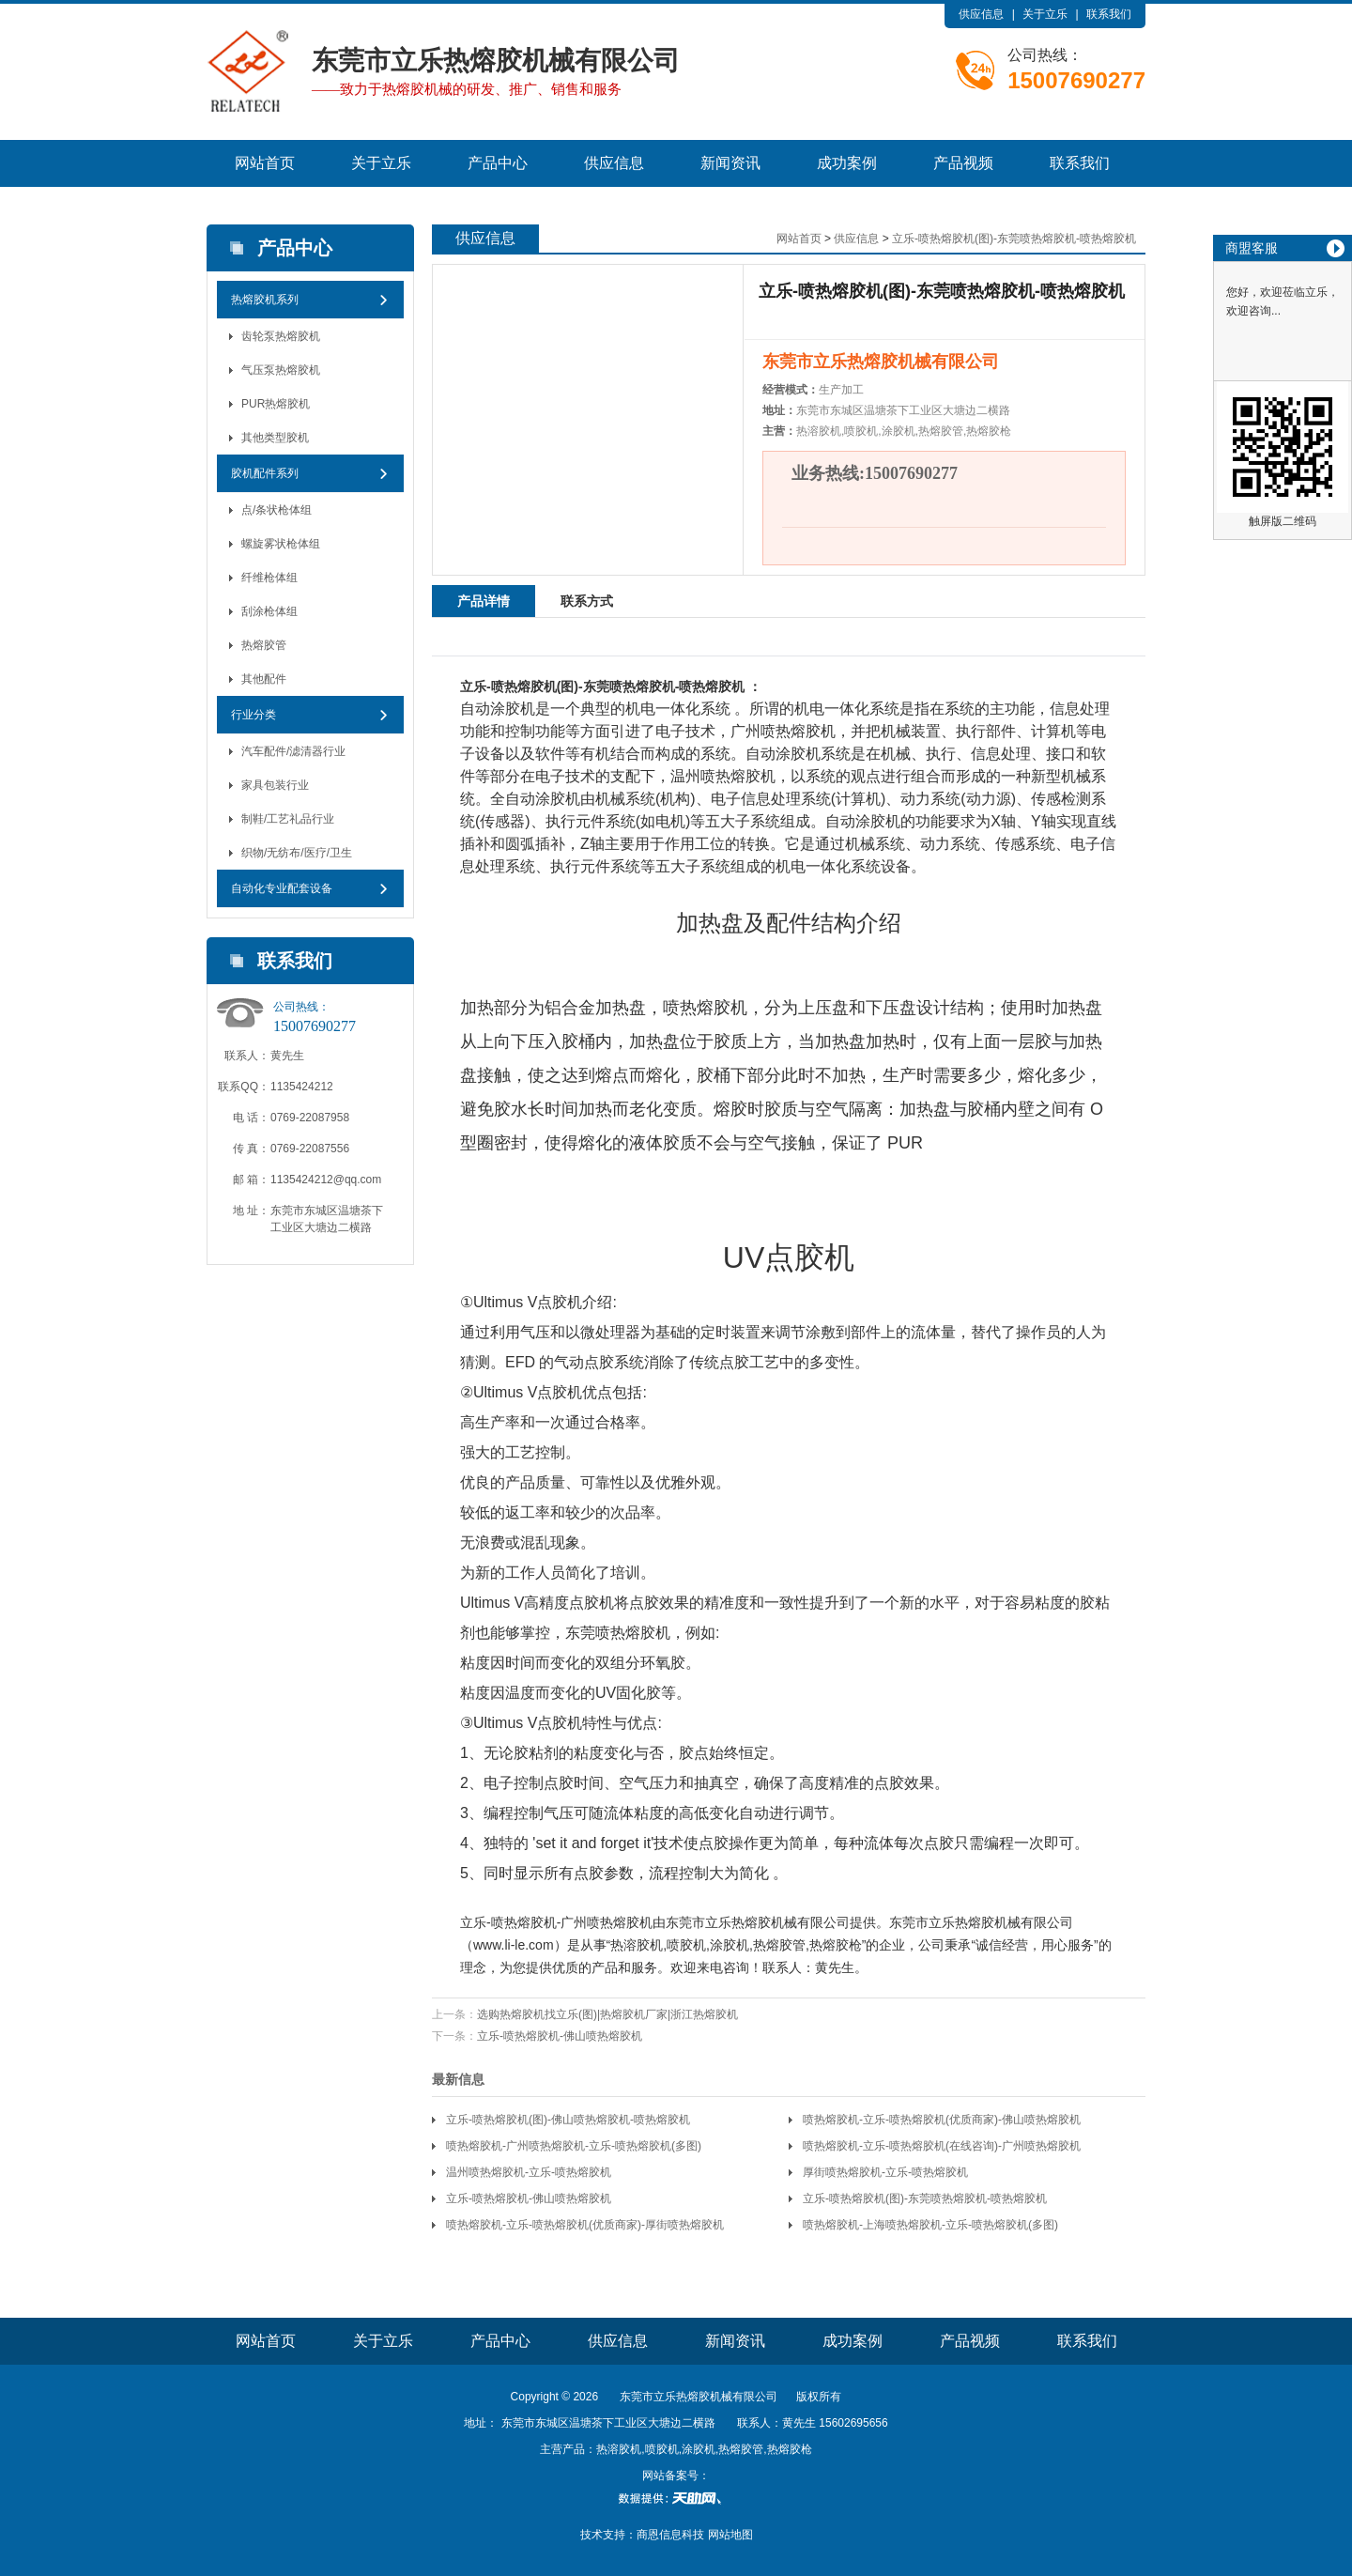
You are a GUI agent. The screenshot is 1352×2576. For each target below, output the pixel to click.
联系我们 (1108, 14)
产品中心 (498, 163)
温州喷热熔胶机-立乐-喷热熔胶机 (528, 2172)
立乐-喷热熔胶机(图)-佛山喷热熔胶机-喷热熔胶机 (568, 2119)
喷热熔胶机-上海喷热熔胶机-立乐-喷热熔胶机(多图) (930, 2224)
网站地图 (730, 2534)
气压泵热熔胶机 (280, 370)
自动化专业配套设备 (281, 888)
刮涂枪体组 (269, 611)
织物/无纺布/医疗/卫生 (296, 852)
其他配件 (263, 679)
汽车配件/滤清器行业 (293, 751)
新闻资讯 (730, 163)
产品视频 (963, 163)
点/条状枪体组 (276, 510)
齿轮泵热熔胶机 (280, 336)
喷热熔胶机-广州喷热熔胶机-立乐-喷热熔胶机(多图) (573, 2145)
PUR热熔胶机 (275, 403)
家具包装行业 (275, 785)
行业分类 (253, 714)
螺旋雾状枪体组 (280, 543)
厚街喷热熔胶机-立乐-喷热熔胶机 (885, 2172)
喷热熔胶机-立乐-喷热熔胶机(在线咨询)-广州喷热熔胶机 (942, 2145)
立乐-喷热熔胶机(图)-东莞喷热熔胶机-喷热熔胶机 (1014, 238)
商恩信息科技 (670, 2534)
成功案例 (847, 163)
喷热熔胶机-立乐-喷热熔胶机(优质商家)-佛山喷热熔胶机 (942, 2119)
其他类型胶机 (275, 437)
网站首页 (265, 163)
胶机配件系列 (265, 473)
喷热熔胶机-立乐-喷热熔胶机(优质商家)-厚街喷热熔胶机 (585, 2224)
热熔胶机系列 (265, 299)
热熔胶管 (263, 645)
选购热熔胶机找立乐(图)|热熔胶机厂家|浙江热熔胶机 (607, 2014)
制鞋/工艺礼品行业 (287, 818)
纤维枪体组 (269, 577)
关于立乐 (1045, 14)
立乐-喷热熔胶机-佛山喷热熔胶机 (559, 2036)
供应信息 (981, 14)
